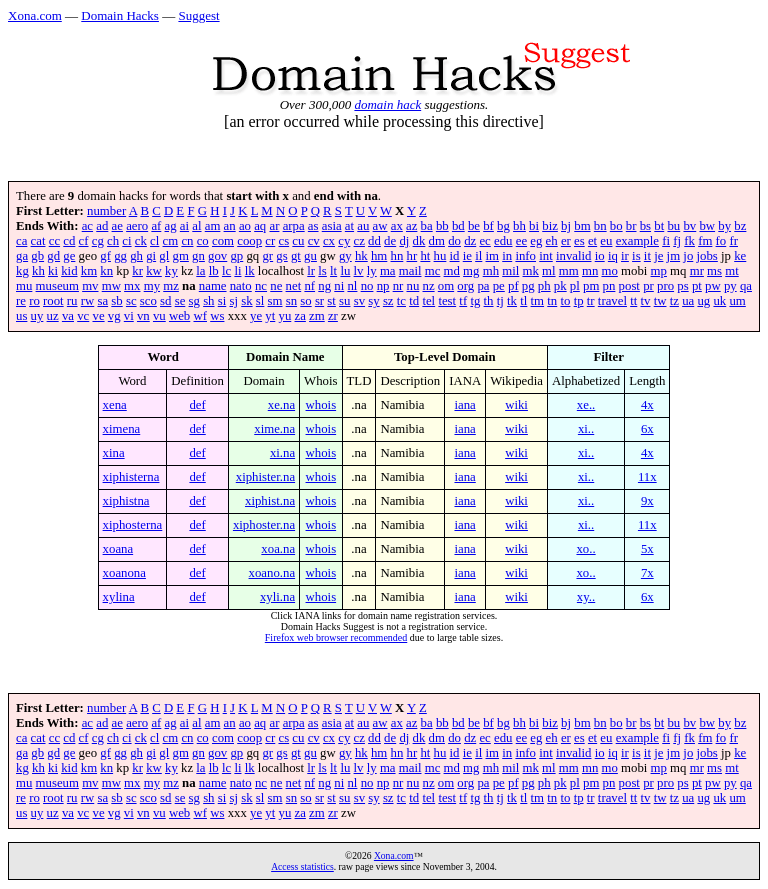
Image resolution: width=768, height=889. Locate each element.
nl (352, 286)
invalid (574, 256)
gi (151, 256)
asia (332, 226)
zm (317, 316)
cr (270, 241)
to (565, 301)
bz (740, 226)
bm (582, 226)
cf (84, 241)
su (344, 301)
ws (217, 316)
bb (442, 226)
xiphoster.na (264, 525)
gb (37, 256)
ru (72, 301)
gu (310, 256)
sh (208, 301)
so (305, 301)
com (223, 241)
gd (53, 256)
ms (714, 271)
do (454, 241)
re (21, 301)
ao (245, 226)
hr (412, 256)
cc (54, 241)
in (507, 256)
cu (298, 241)
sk (246, 301)
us (21, 316)
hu (440, 256)
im (493, 256)
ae (117, 226)
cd (69, 241)
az (411, 226)
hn (397, 256)
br (631, 226)
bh (519, 226)
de (390, 241)
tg (475, 301)
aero (137, 226)
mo (609, 271)
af (156, 226)
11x (647, 477)
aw (380, 226)
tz (674, 301)
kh (38, 271)
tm (538, 301)
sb (116, 301)
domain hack (387, 104)
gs (281, 256)
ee (521, 241)
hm (379, 256)
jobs (707, 256)
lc (226, 271)
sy (373, 301)
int (546, 256)
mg (471, 271)
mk (531, 271)
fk (689, 241)
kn (106, 271)
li (237, 271)
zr (333, 316)
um (737, 301)
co (203, 241)
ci (126, 241)
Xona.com (35, 15)
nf (309, 286)
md (452, 271)
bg (503, 226)
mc (433, 271)
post (629, 286)
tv (646, 301)
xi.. (586, 429)
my (152, 286)
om (446, 286)
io (600, 256)
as (313, 226)
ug (703, 301)
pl (575, 286)
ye (256, 316)
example (637, 241)
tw (660, 301)
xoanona (124, 573)
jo (688, 256)
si (222, 301)
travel (612, 301)
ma (388, 271)
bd (458, 226)
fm (705, 241)
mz (171, 286)
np (383, 286)
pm (591, 286)
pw (713, 286)
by (724, 226)
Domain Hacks (120, 15)
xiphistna (126, 501)
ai (184, 226)
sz (388, 301)
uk (719, 301)
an (230, 226)
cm (171, 241)
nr (398, 286)
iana (464, 405)
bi (534, 226)
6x (647, 429)
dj (404, 241)
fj (677, 241)
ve (98, 316)
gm (181, 256)
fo (721, 241)
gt (296, 256)
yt (270, 316)
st (331, 301)
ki (53, 271)
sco (148, 301)
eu (606, 241)
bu (673, 226)
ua (688, 301)
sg (194, 301)
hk (361, 256)
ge (69, 256)
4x (647, 405)
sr (319, 301)
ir (625, 256)
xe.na (281, 405)
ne (276, 286)
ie (467, 256)
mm (569, 271)
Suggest (198, 15)
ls (322, 271)
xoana (118, 549)
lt (333, 271)
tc (401, 301)
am (213, 226)
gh (136, 256)
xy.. (586, 597)
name (213, 286)
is (636, 256)
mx (132, 286)
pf (513, 286)
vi (129, 316)
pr (648, 286)
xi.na (282, 453)
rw (88, 301)
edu (503, 241)
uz (53, 316)
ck (141, 241)
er (566, 241)
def (197, 405)
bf (488, 226)
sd (165, 301)
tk (512, 301)
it (647, 256)
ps (682, 286)
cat (38, 241)
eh (552, 241)
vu (159, 316)
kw (154, 271)
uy (37, 316)
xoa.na (278, 549)
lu (345, 271)
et (592, 241)
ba (427, 226)
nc (261, 286)
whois (321, 405)
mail (410, 271)
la (200, 271)
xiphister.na (265, 477)
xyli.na (277, 597)
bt (659, 226)
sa (102, 301)
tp (579, 301)
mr (697, 271)
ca (21, 241)
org (465, 286)
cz (359, 241)
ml (549, 271)
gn (198, 256)
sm (275, 301)
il (478, 256)
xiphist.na (270, 501)
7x (647, 573)
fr (733, 241)
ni (339, 286)
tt (633, 301)
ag (171, 226)
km (89, 271)
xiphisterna (131, 477)
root (53, 301)
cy (344, 241)
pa (483, 286)
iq (613, 256)
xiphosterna (133, 525)
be (474, 226)
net (294, 286)
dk (419, 241)
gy (345, 256)
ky (171, 271)
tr (591, 301)
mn (590, 271)
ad (102, 226)
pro (665, 286)
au (363, 226)
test (447, 301)
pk (560, 286)
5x (647, 549)
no (367, 286)
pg (528, 286)
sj (233, 301)
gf (105, 256)
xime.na (274, 429)
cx (329, 241)
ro (34, 301)
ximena (122, 429)
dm (437, 241)
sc (131, 301)
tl (523, 301)
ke (740, 256)
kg (22, 271)
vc (83, 316)
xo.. (585, 549)
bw (707, 226)
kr (137, 271)
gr (267, 256)
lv (359, 271)
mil (510, 271)
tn (552, 301)
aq (260, 226)
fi (666, 241)
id (455, 256)
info (525, 256)
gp (236, 256)
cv (314, 241)
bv (689, 226)
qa (746, 286)
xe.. (586, 405)
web (179, 316)
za (300, 316)
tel (428, 301)
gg (120, 256)
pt (697, 286)
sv (359, 301)
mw (111, 286)
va (68, 316)
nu (413, 286)
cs (283, 241)
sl (260, 301)
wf (200, 316)
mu (24, 286)
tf (463, 301)
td (414, 301)
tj (500, 301)
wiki (516, 405)
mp (659, 271)
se (180, 301)
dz (470, 241)
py (730, 286)
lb (214, 271)
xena (115, 405)
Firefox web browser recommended (336, 637)
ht (425, 256)
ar (274, 226)
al (196, 226)
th (489, 301)
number (106, 211)
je (658, 256)
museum (57, 286)
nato (241, 286)
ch (113, 241)
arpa (294, 226)
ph (544, 286)
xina (114, 453)
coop (249, 241)
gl (164, 256)
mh (491, 271)
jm (674, 256)
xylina (119, 597)
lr (311, 271)
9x (647, 501)
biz (550, 226)
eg (536, 241)
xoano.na (272, 573)
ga (22, 256)
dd (374, 241)
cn (187, 241)
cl (154, 241)
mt (732, 271)
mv (90, 286)
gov (217, 256)
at (349, 226)
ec (484, 241)
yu (285, 316)
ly (372, 271)
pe (499, 286)
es (579, 241)
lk (250, 271)
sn (291, 301)
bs (645, 226)
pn (609, 286)
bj (566, 226)
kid (69, 271)
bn (600, 226)
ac (87, 226)
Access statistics (302, 866)
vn (143, 316)
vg (114, 316)
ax (397, 226)
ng (324, 286)
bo (616, 226)
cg (98, 241)
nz (429, 286)
